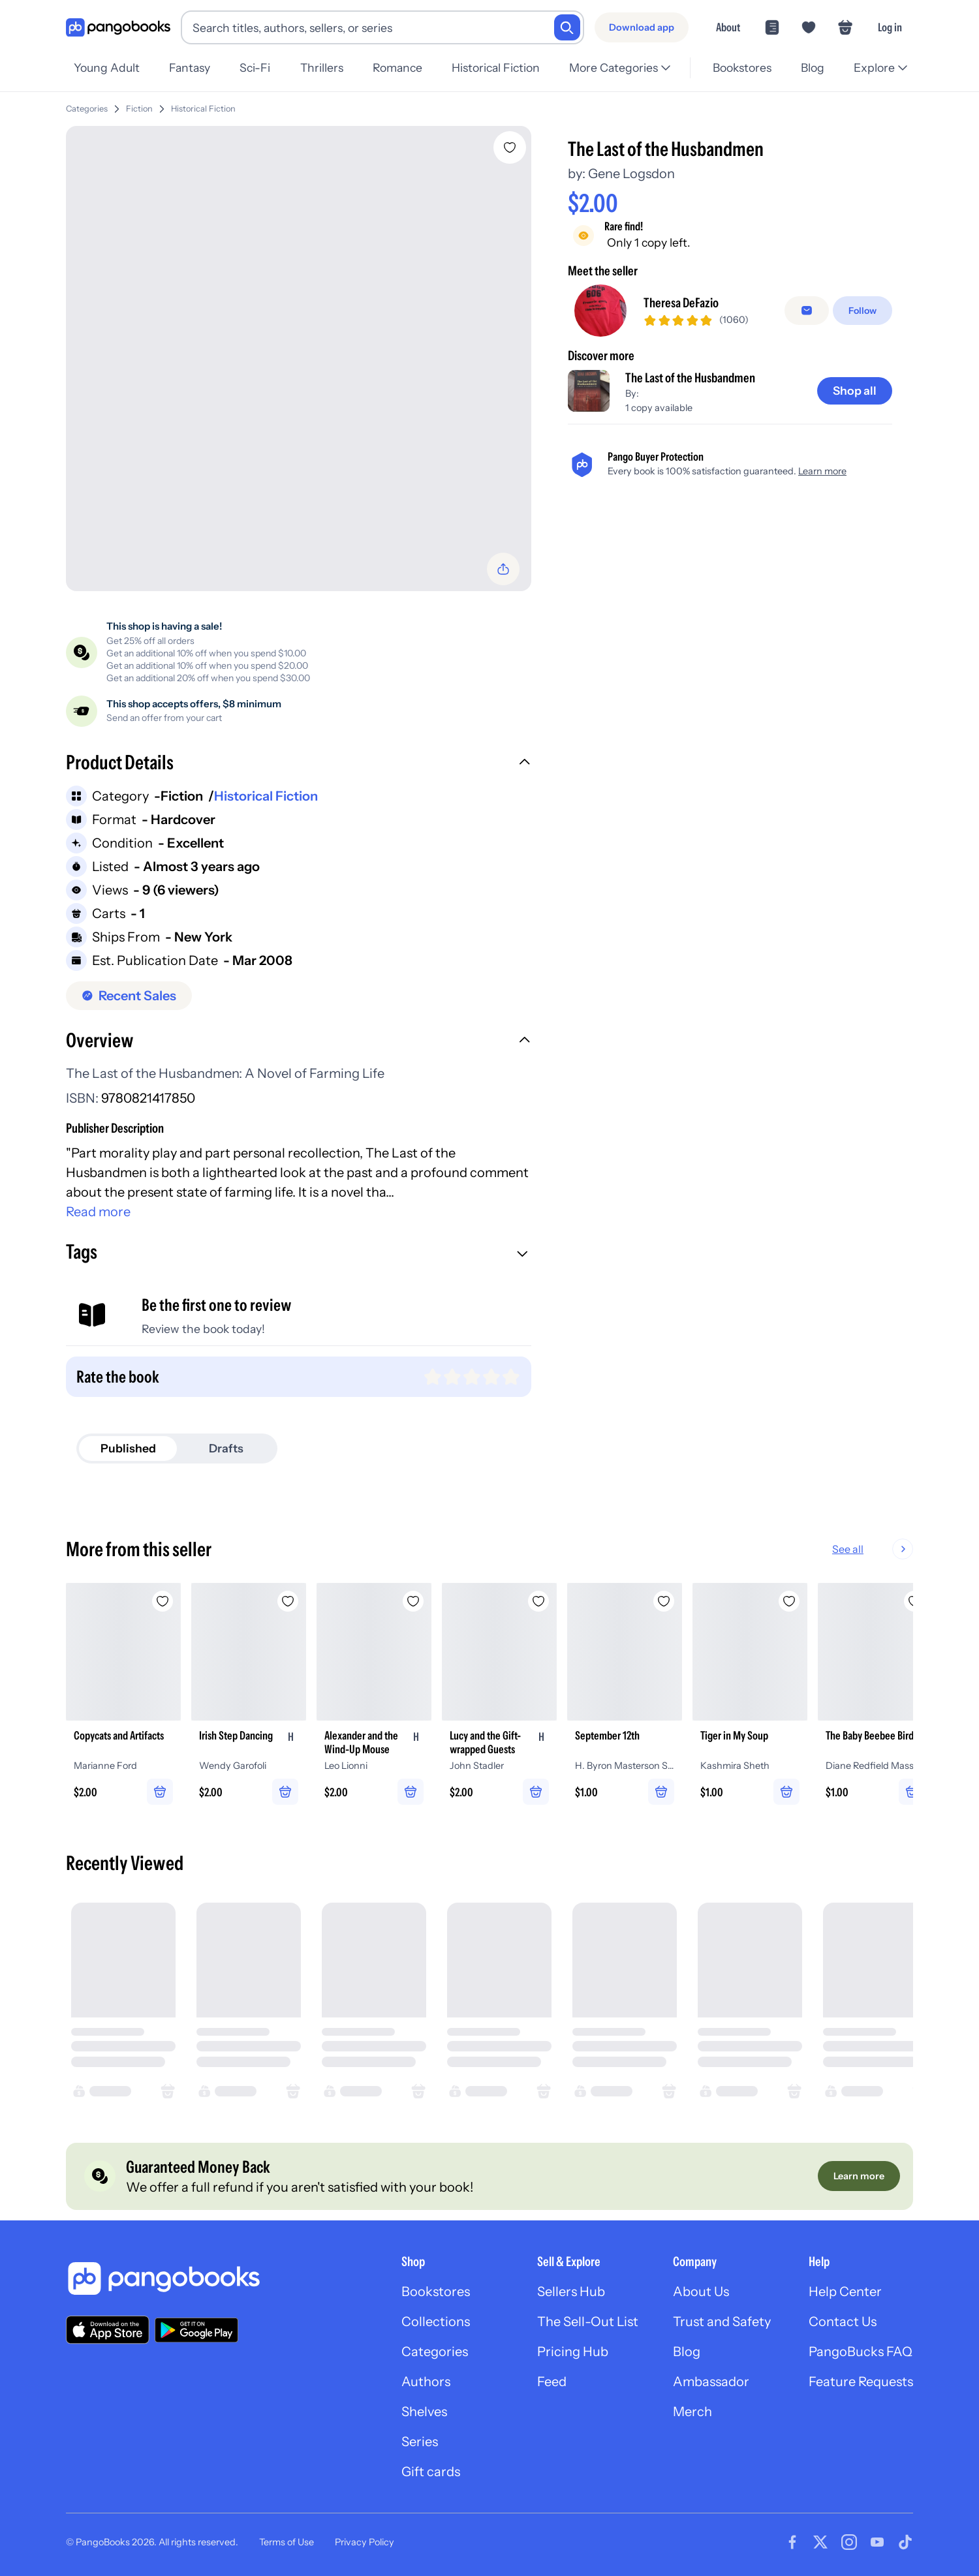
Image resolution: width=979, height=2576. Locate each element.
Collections (435, 2321)
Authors (425, 2381)
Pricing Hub (572, 2351)
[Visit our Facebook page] (792, 2542)
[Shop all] (854, 391)
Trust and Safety (722, 2321)
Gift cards (430, 2471)
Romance (397, 67)
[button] (298, 764)
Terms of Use (286, 2542)
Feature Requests (861, 2381)
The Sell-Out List (587, 2321)
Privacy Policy (364, 2542)
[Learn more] (859, 2176)
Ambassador (711, 2381)
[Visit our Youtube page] (877, 2542)
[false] (807, 310)
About (728, 27)
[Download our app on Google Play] (196, 2330)
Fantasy (189, 67)
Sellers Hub (571, 2291)
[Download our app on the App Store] (107, 2330)
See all (889, 1549)
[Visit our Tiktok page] (905, 2542)
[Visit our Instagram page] (849, 2542)
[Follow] (862, 310)
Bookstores (742, 67)
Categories (87, 109)
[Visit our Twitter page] (820, 2542)
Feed (552, 2381)
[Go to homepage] (118, 27)
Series (419, 2441)
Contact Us (843, 2321)
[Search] (567, 27)
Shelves (424, 2411)
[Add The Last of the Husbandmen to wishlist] (509, 147)
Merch (692, 2411)
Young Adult (107, 67)
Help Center (845, 2291)
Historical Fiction (496, 67)
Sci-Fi (255, 67)
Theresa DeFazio (681, 303)
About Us (701, 2291)
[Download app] (642, 27)
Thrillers (321, 67)
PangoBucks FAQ (860, 2351)
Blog (812, 67)
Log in (890, 27)
